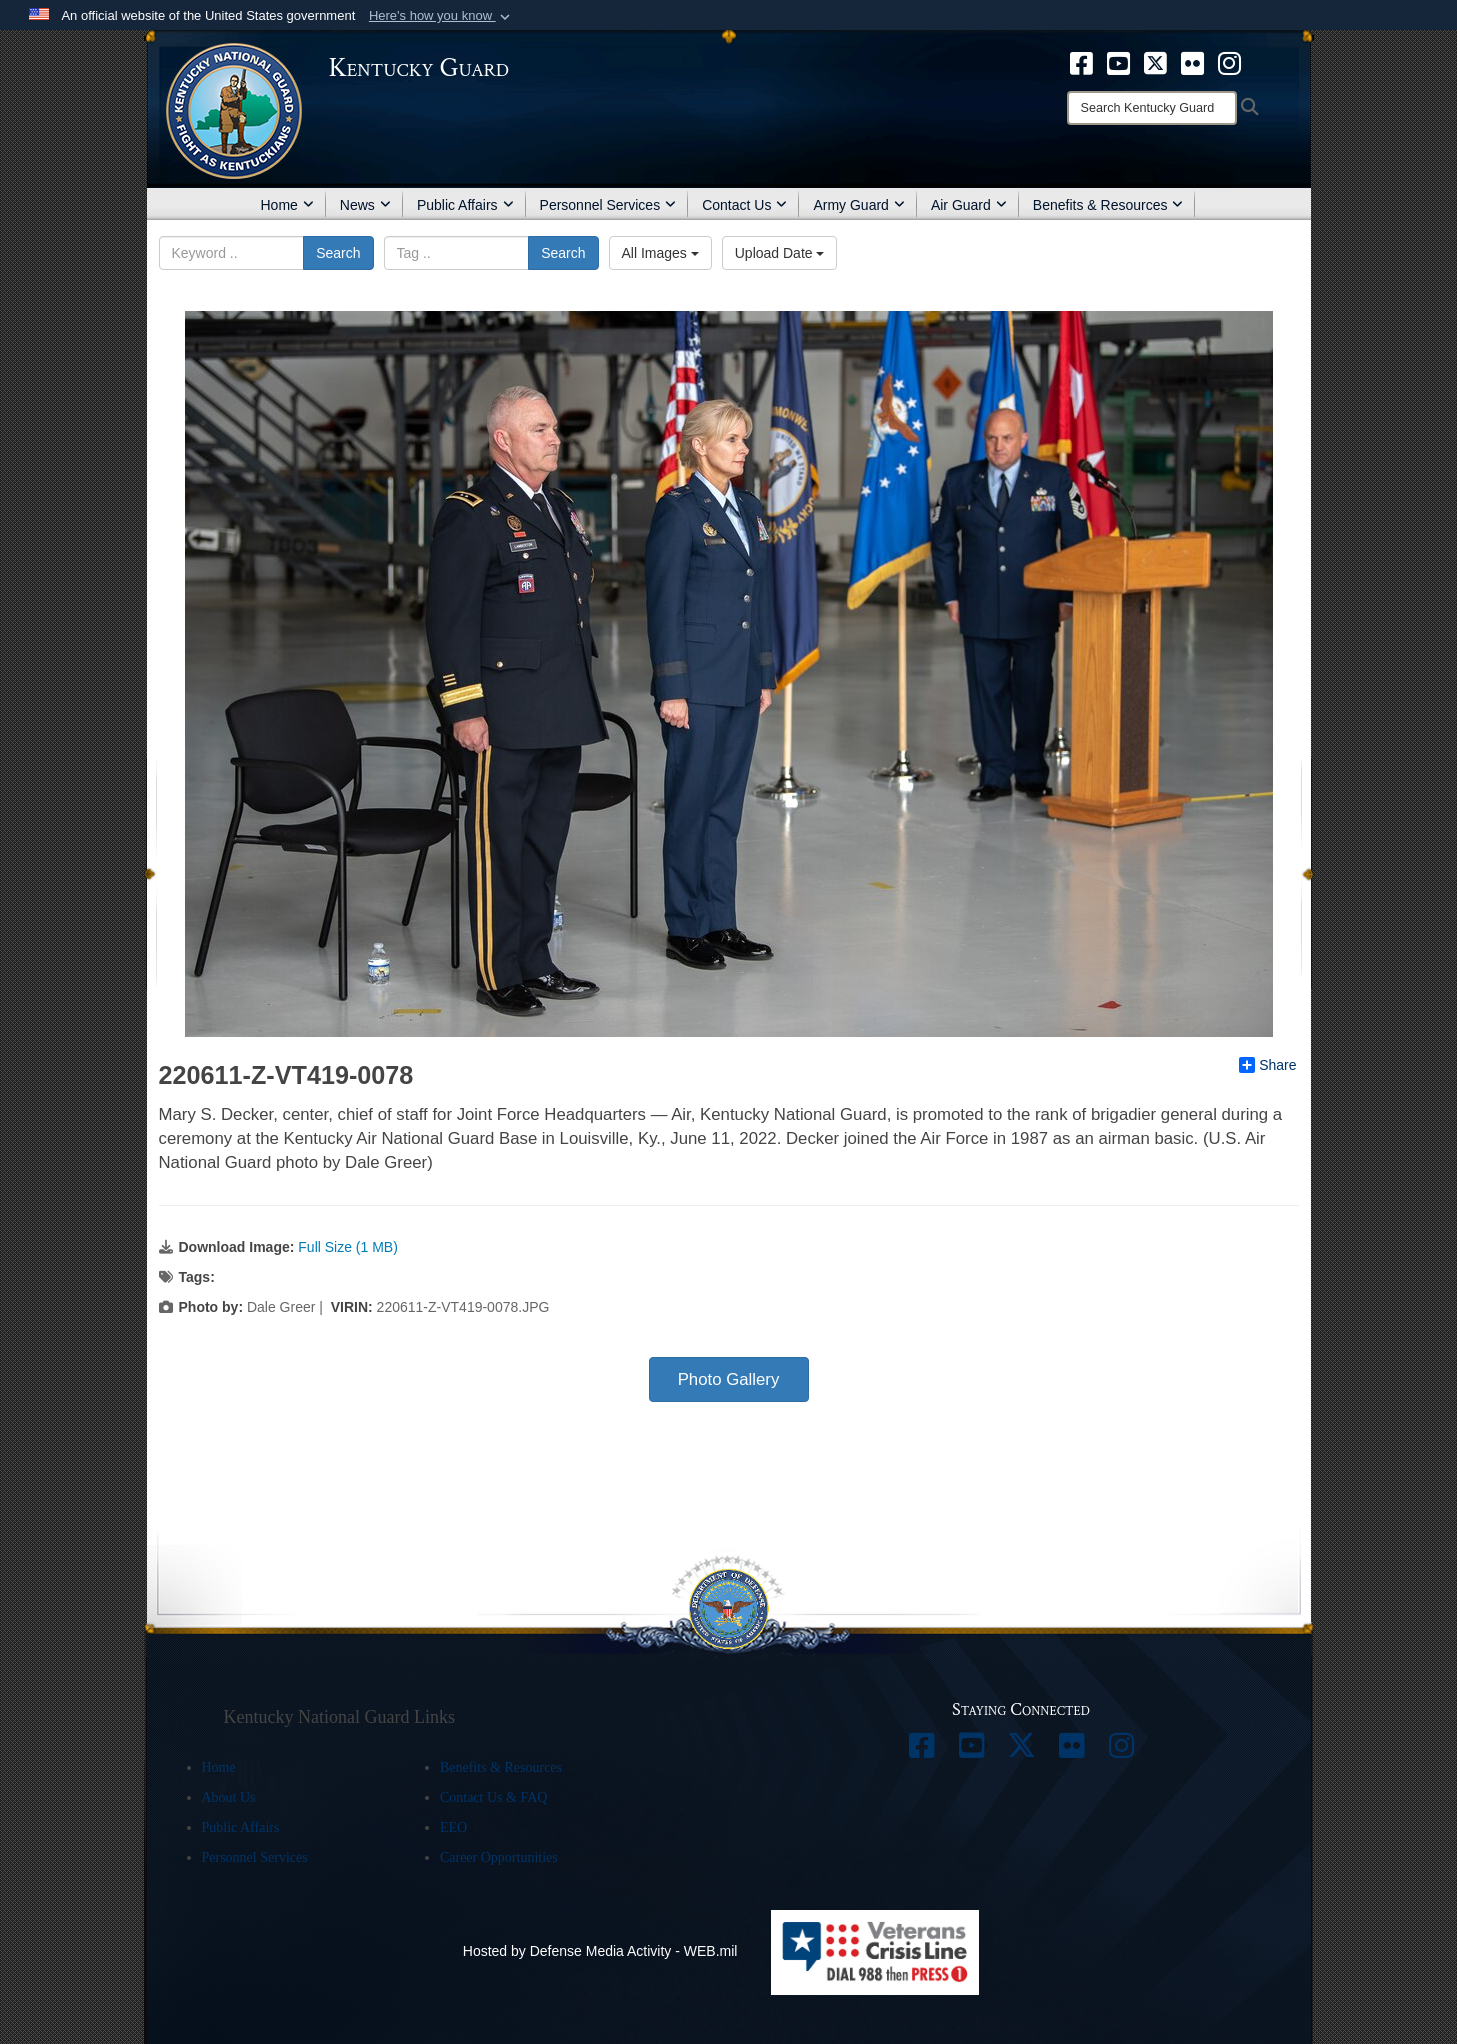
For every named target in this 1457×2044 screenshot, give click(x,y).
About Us (229, 1797)
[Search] (1152, 108)
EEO (453, 1827)
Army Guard (858, 205)
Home (287, 205)
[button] (441, 16)
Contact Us (744, 205)
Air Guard (969, 205)
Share (1267, 1065)
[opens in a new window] (1081, 62)
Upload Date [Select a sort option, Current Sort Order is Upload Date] (780, 253)
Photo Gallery (729, 1379)
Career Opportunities (499, 1857)
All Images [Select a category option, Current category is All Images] (660, 253)
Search (338, 253)
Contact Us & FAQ (493, 1797)
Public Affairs (465, 205)
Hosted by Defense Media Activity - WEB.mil (600, 1951)
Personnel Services (608, 205)
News (365, 205)
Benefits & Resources (1108, 205)
